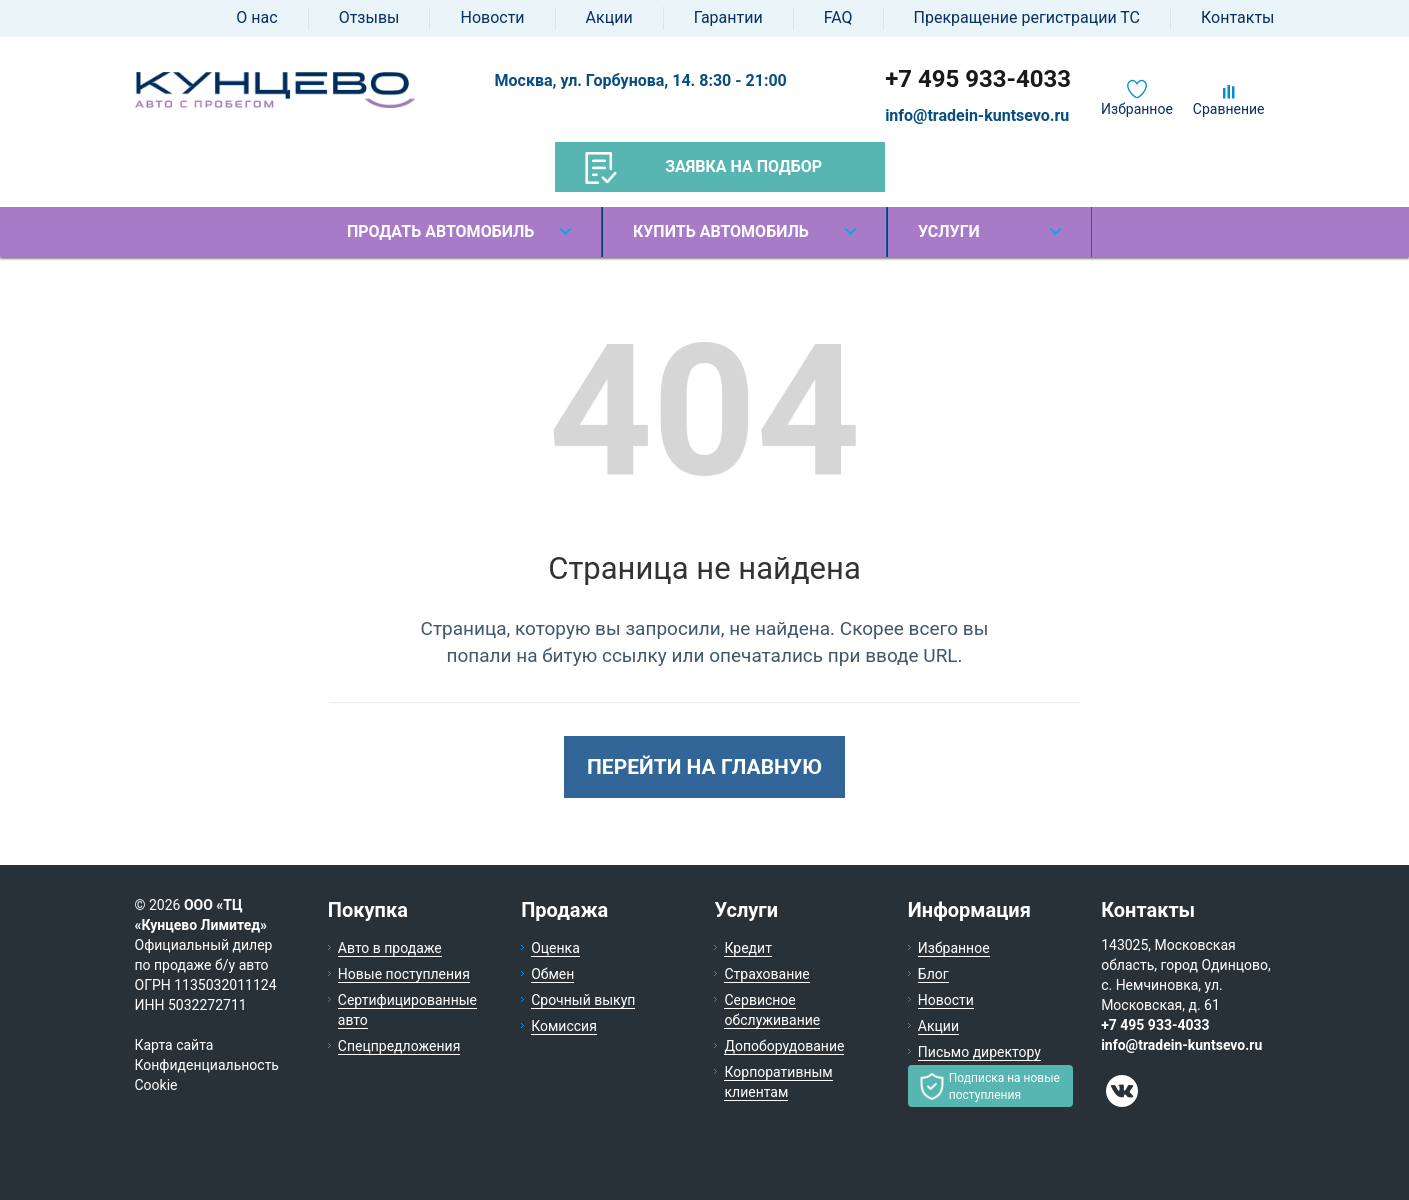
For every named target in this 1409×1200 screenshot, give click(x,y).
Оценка (555, 948)
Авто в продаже (390, 948)
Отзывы (369, 17)
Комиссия (564, 1026)
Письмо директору (979, 1052)
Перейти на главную (704, 767)
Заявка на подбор (703, 168)
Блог (933, 974)
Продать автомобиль (440, 231)
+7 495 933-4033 (978, 79)
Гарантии (728, 17)
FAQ (838, 17)
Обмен (552, 974)
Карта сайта (174, 1045)
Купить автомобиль (721, 231)
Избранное (1137, 109)
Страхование (766, 974)
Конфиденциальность (207, 1065)
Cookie (156, 1085)
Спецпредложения (399, 1046)
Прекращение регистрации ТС (1027, 17)
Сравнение (1229, 109)
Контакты (1237, 17)
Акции (609, 17)
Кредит (747, 948)
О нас (256, 17)
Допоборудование (784, 1046)
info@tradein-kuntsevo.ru (977, 115)
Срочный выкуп (583, 1000)
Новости (492, 17)
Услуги (949, 231)
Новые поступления (404, 974)
